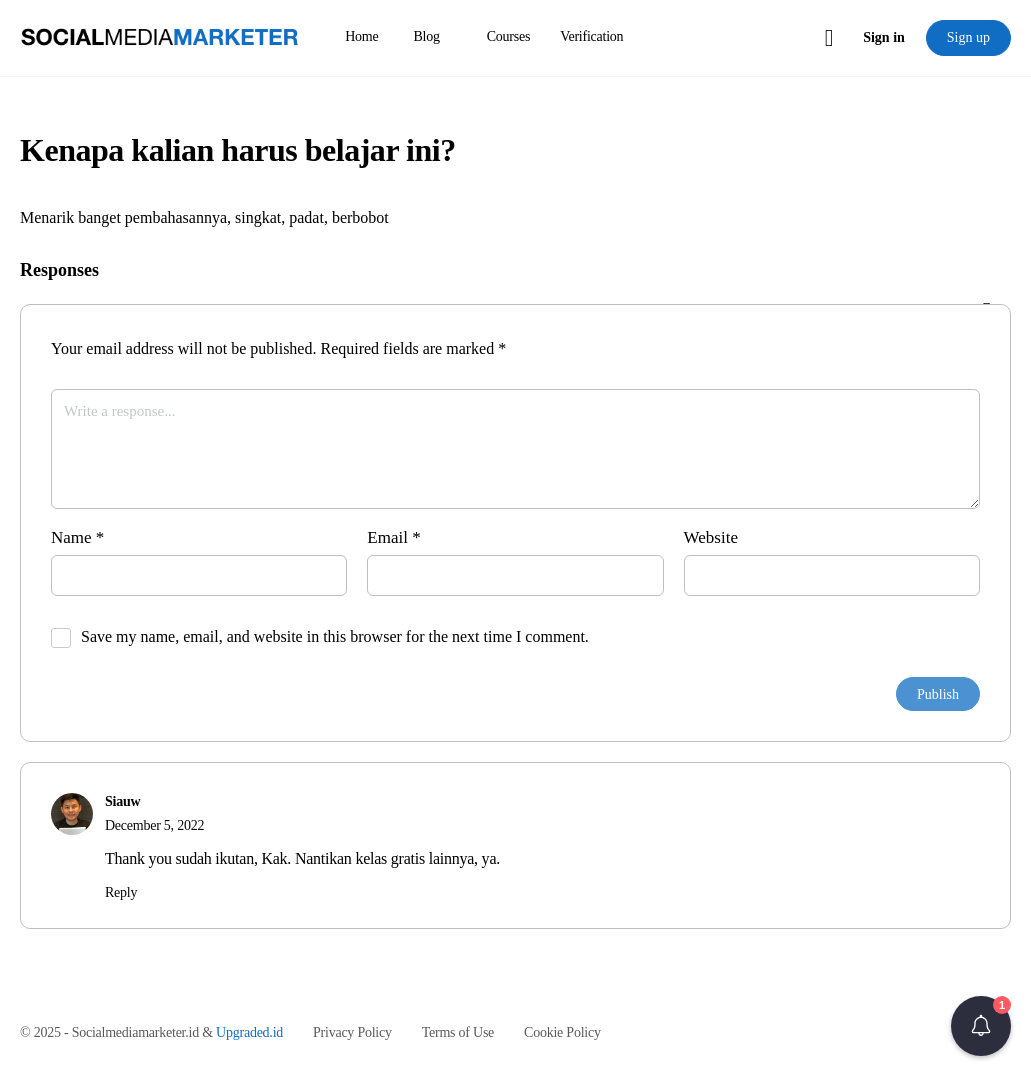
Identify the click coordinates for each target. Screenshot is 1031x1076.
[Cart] (830, 38)
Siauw (122, 801)
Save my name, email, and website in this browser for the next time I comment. (335, 636)
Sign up (968, 37)
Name (77, 537)
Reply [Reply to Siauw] (121, 892)
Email (393, 537)
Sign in (884, 37)
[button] (981, 1026)
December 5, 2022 (154, 825)
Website (711, 537)
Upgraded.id (249, 1032)
